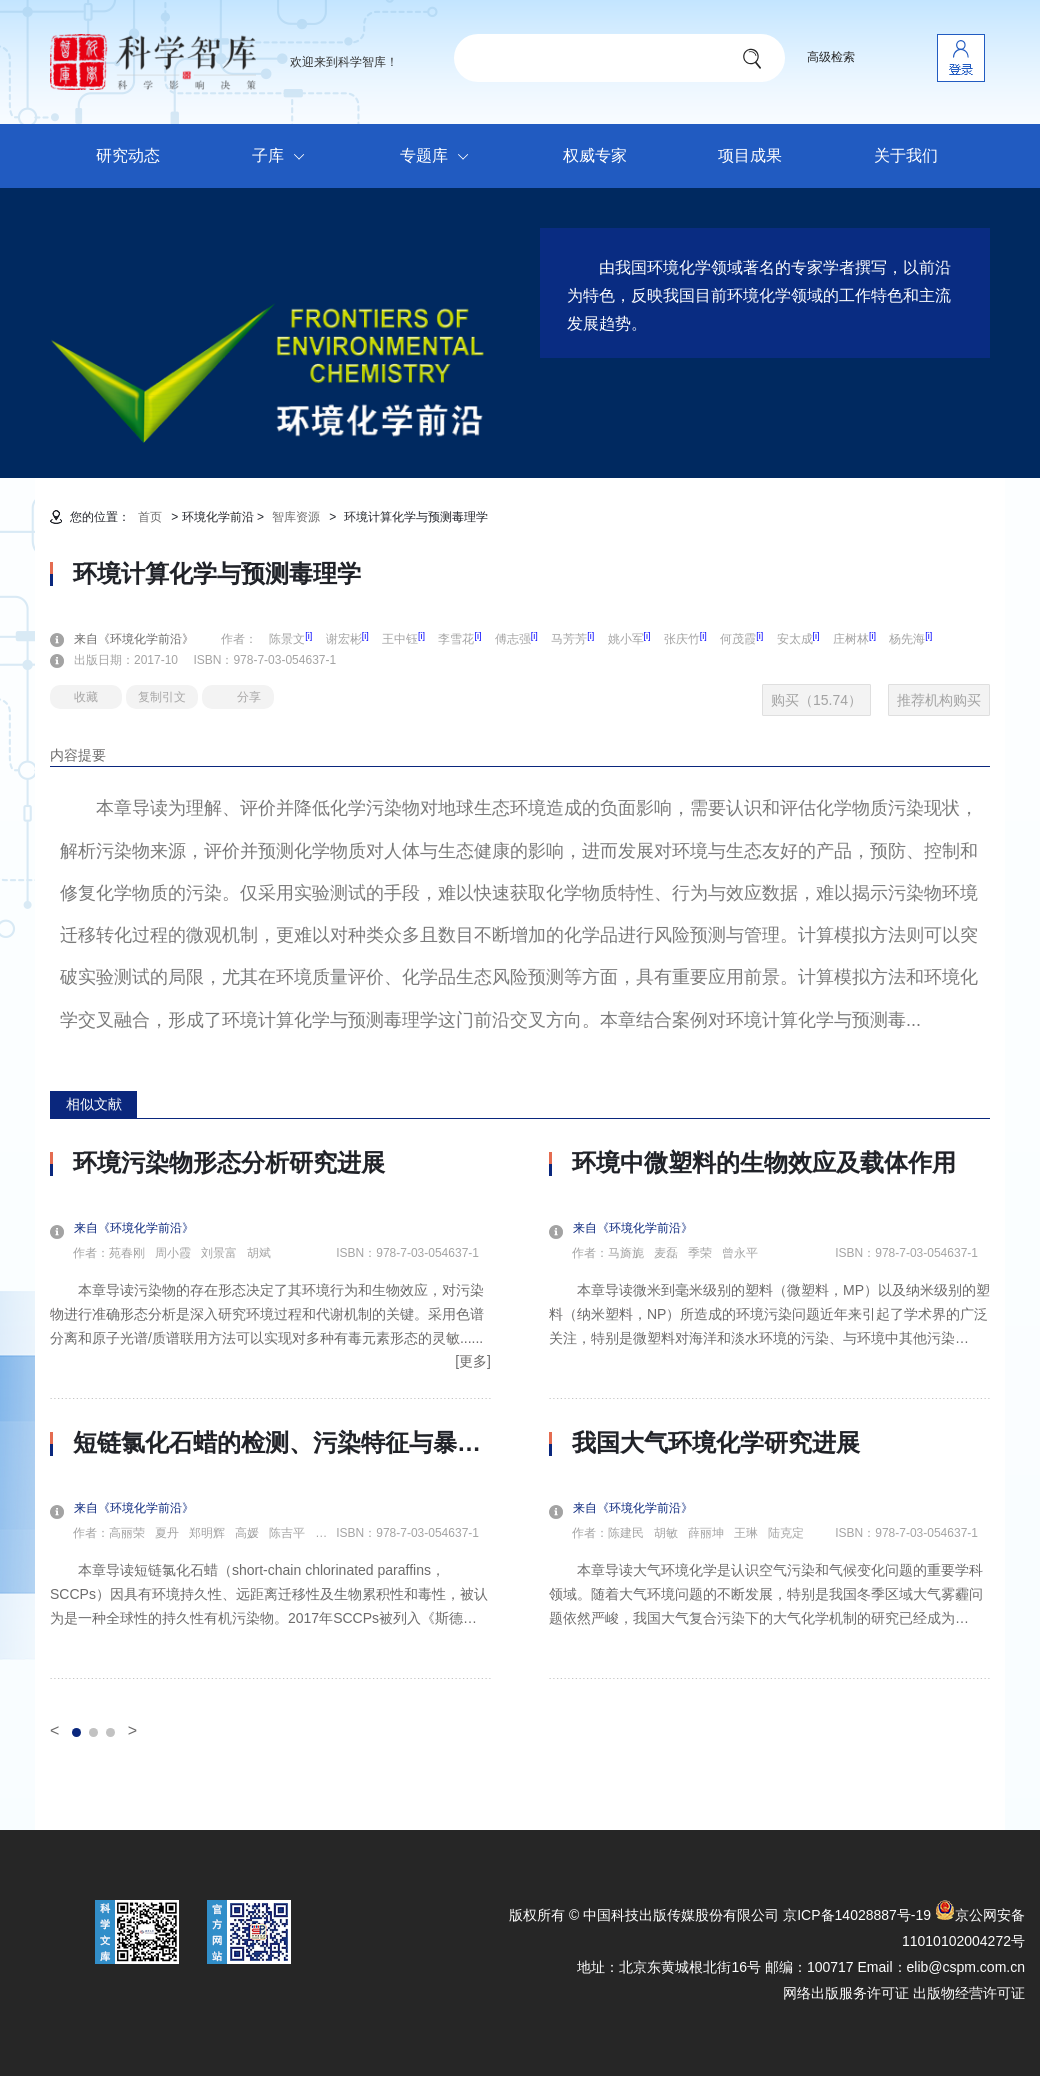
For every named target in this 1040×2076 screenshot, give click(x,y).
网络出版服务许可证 (846, 1993)
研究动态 (128, 155)
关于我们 (906, 155)
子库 (283, 157)
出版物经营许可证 (969, 1993)
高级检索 (831, 57)
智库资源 (296, 517)
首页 (150, 517)
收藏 (86, 697)
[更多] (473, 1361)
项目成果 (750, 155)
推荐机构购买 (939, 700)
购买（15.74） (816, 700)
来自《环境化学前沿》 (146, 639)
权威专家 (595, 155)
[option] (270, 1414)
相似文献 (94, 1104)
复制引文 (162, 697)
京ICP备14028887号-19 (857, 1915)
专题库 (439, 157)
